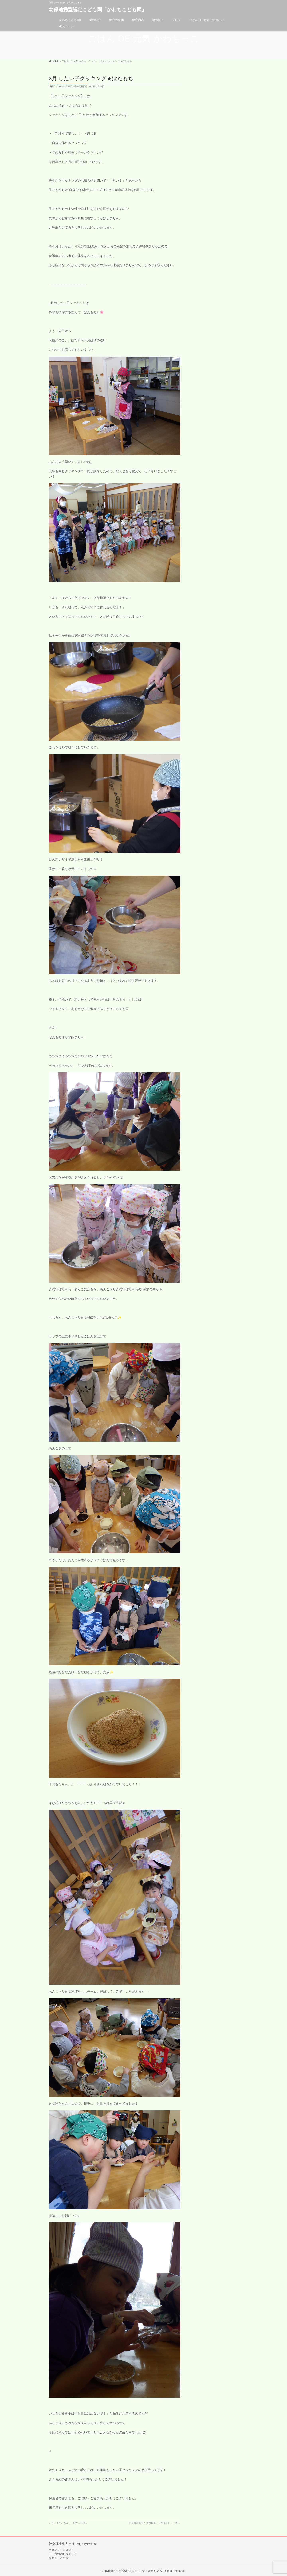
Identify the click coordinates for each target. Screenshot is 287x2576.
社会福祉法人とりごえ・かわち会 (138, 2569)
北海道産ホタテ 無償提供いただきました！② (154, 2523)
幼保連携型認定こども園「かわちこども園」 (97, 9)
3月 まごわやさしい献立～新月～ (68, 2523)
